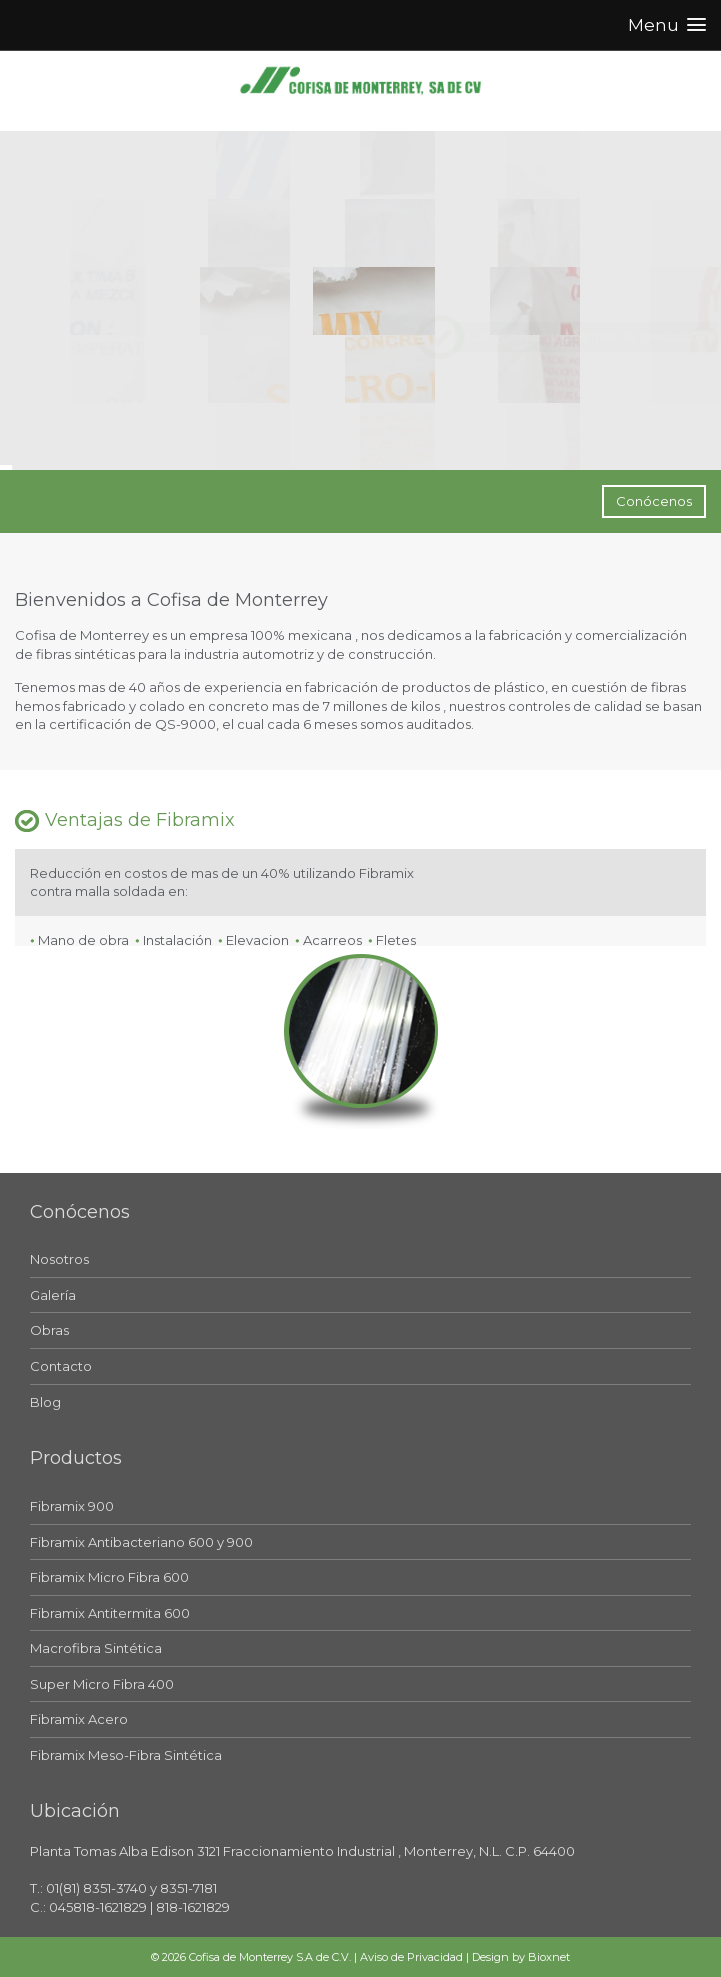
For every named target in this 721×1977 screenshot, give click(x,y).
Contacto (61, 1366)
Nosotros (59, 1259)
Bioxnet (549, 1957)
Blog (45, 1402)
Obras (49, 1330)
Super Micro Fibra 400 (102, 1684)
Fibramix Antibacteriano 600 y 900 (141, 1542)
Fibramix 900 (72, 1506)
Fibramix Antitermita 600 (110, 1613)
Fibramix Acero (79, 1719)
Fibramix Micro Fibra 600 (109, 1577)
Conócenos (654, 501)
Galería (53, 1295)
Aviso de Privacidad (411, 1957)
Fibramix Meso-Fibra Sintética (126, 1755)
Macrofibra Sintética (96, 1648)
